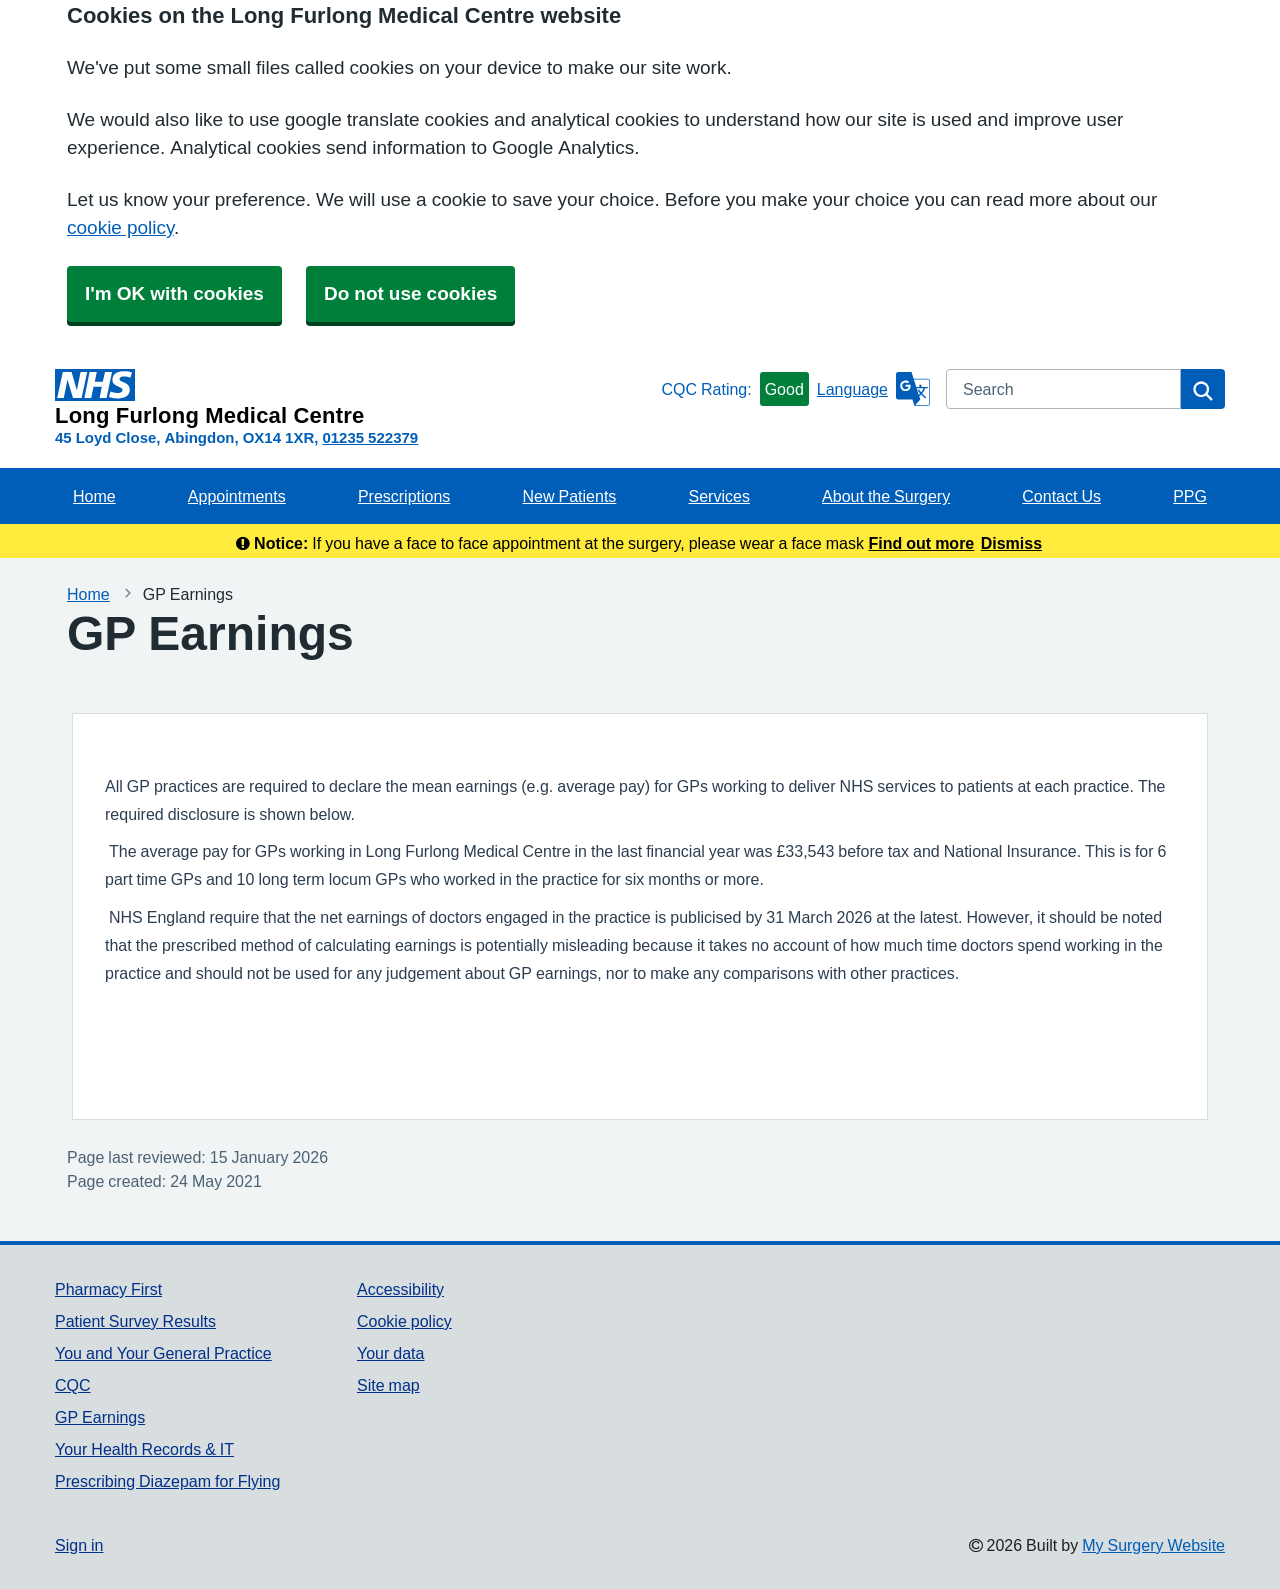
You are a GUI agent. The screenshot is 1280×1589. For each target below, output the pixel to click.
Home (94, 496)
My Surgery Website (1153, 1545)
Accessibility (400, 1289)
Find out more (922, 543)
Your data (390, 1353)
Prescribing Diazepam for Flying (167, 1481)
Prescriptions (404, 496)
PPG (1190, 496)
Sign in (79, 1545)
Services (719, 496)
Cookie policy (404, 1321)
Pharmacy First (108, 1289)
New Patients (570, 496)
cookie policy (120, 227)
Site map (388, 1385)
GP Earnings (100, 1417)
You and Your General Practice (163, 1353)
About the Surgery (886, 496)
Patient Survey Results (135, 1321)
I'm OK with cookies (174, 293)
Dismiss (1011, 543)
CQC (73, 1385)
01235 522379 (370, 437)
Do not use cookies (410, 293)
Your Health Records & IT (144, 1449)
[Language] (873, 389)
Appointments (237, 496)
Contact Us (1061, 496)
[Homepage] (354, 398)
